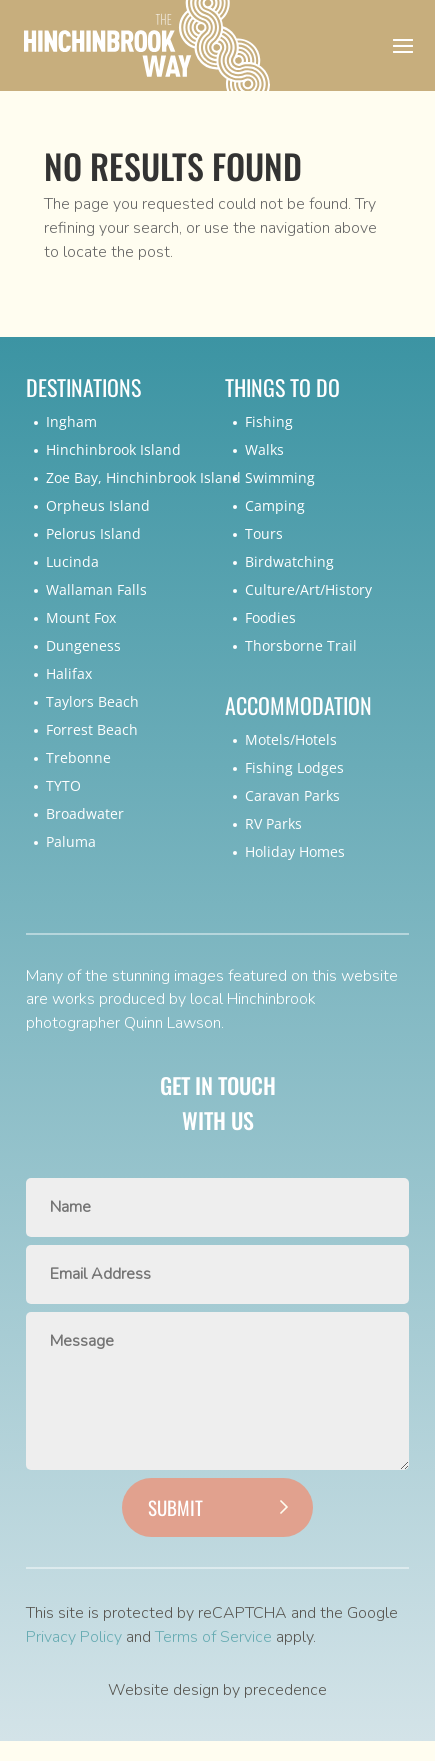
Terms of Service (213, 1637)
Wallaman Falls (96, 589)
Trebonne (78, 757)
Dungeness (83, 645)
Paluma (71, 841)
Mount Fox (81, 617)
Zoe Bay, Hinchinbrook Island (143, 477)
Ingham (71, 421)
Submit (175, 1507)
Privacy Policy (74, 1637)
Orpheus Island (98, 505)
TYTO (63, 785)
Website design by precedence (217, 1690)
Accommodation (298, 705)
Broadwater (85, 813)
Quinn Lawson (172, 1023)
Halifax (69, 673)
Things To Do (282, 387)
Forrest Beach (92, 729)
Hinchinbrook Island (113, 449)
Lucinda (72, 561)
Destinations (83, 387)
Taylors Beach (92, 701)
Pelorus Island (93, 533)
